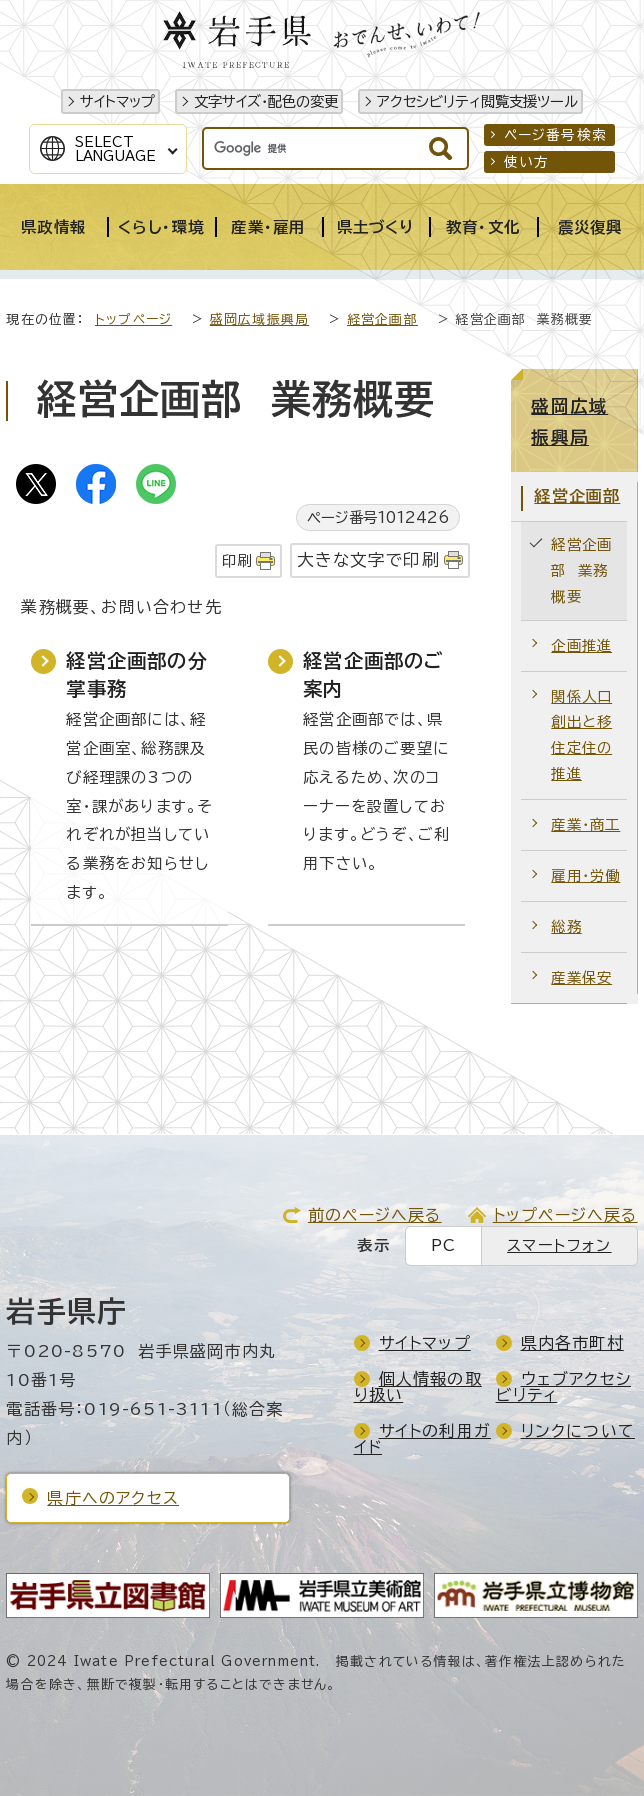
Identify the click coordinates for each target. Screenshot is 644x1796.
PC (443, 1245)
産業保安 (581, 977)
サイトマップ (117, 101)
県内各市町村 (572, 1343)
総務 (566, 926)
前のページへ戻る (375, 1215)
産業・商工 (585, 824)
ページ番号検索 (555, 135)
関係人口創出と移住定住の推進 (581, 735)
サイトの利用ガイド (422, 1439)
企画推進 (581, 645)
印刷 (237, 560)
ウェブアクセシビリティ (563, 1387)
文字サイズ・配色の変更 (266, 101)
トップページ (133, 319)
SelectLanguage (115, 149)
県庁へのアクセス (113, 1498)
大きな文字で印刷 (368, 559)
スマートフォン (559, 1245)
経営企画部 (382, 319)
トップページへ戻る (565, 1215)
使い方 (527, 162)
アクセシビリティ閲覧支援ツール (477, 101)
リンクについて (578, 1431)
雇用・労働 (585, 875)
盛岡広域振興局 (259, 319)
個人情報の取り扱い (418, 1387)
